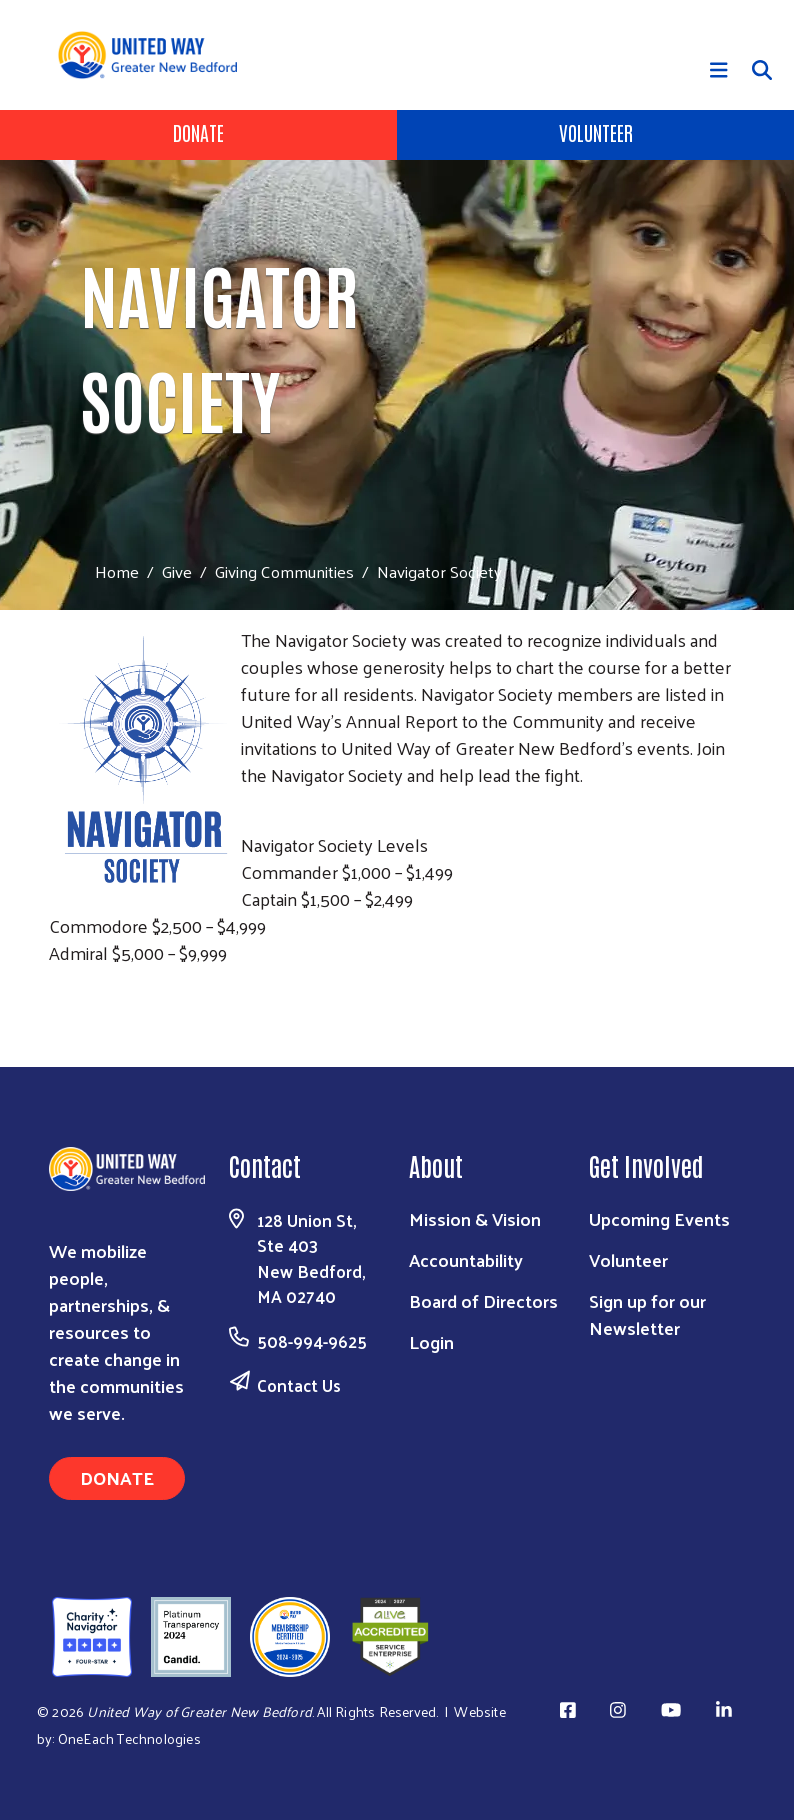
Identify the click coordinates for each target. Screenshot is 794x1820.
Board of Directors (483, 1300)
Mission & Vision (475, 1218)
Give (177, 571)
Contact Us (299, 1385)
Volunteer (596, 132)
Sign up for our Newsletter (647, 1314)
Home (117, 571)
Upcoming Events (659, 1218)
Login (431, 1341)
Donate (198, 132)
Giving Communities (284, 571)
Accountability (466, 1259)
